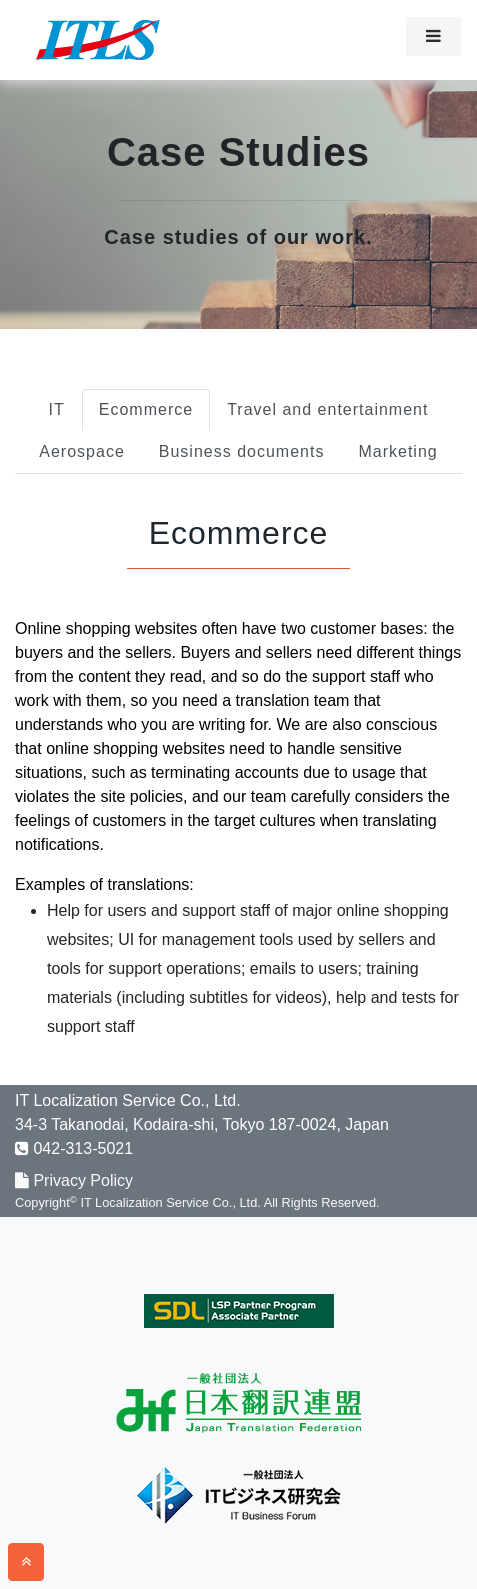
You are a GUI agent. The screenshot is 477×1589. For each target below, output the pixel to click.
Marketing (397, 451)
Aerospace (82, 451)
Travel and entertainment (327, 409)
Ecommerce (146, 409)
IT (57, 409)
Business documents (242, 451)
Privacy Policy (74, 1180)
